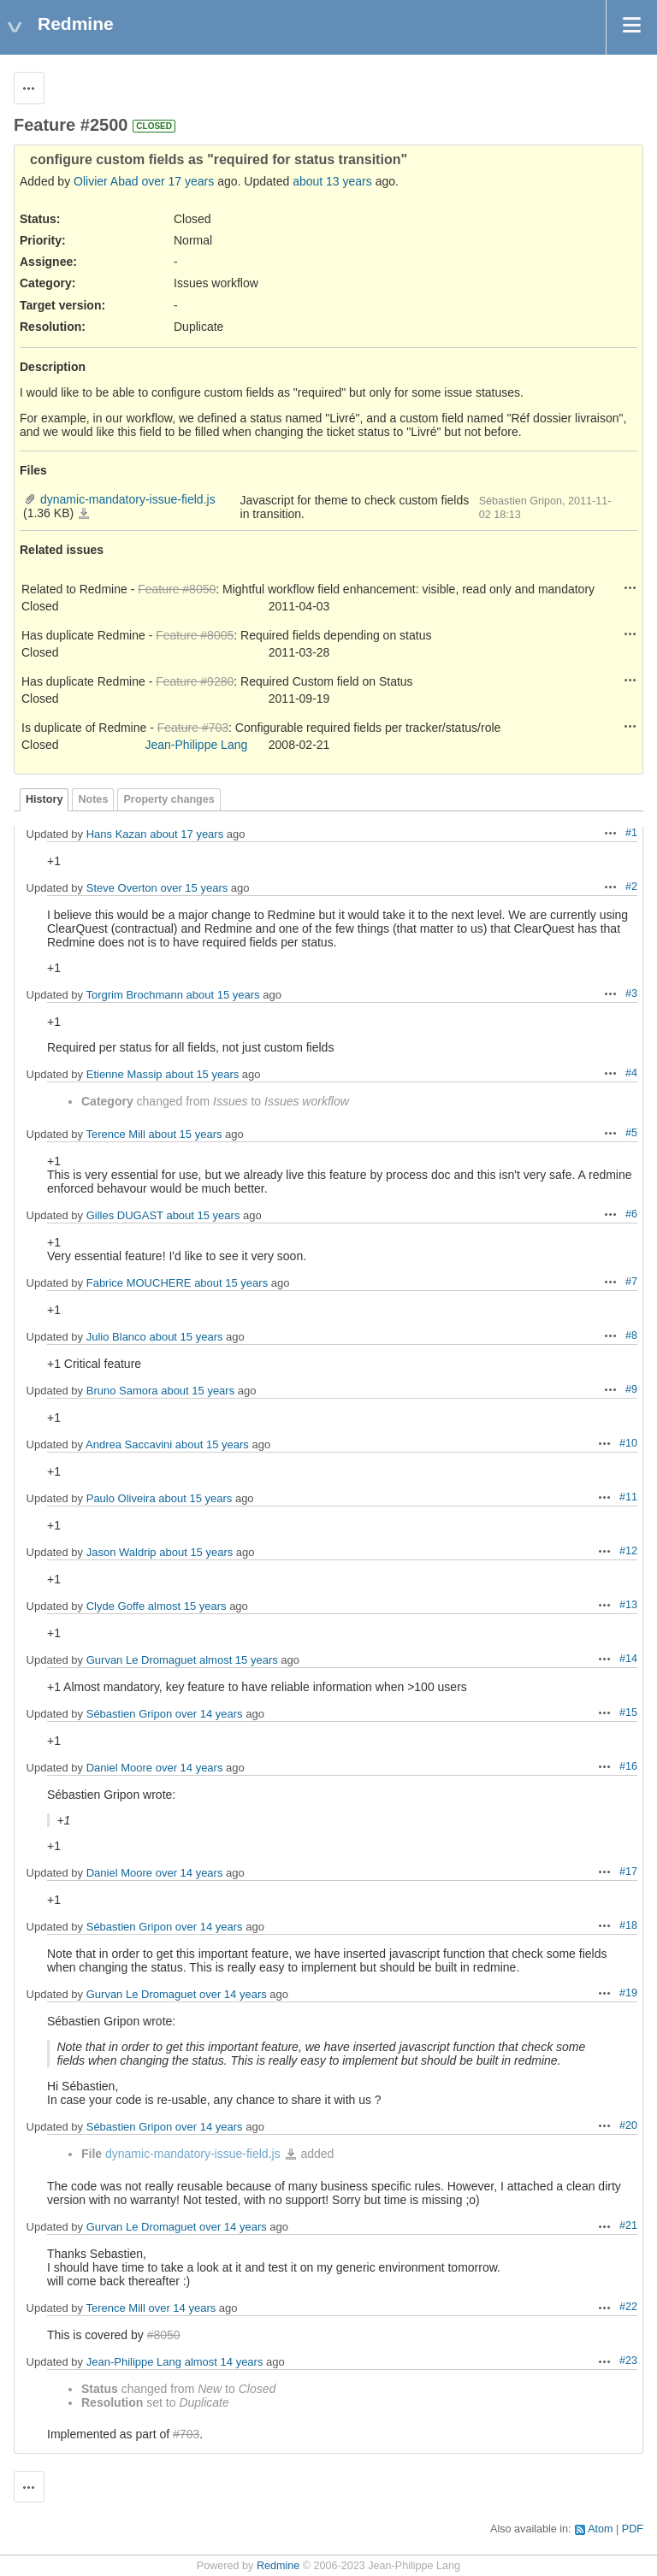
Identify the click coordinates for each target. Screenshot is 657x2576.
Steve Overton (121, 887)
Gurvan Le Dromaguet (141, 1659)
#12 (628, 1551)
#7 (631, 1282)
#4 (631, 1073)
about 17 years (186, 834)
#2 (631, 887)
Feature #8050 (177, 589)
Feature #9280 (195, 681)
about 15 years (223, 994)
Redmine (278, 2566)
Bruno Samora (122, 1390)
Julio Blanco (116, 1336)
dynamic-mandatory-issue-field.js (128, 499)
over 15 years (194, 887)
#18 (628, 1925)
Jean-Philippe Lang (196, 745)
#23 (628, 2361)
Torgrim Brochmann (134, 994)
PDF (632, 2529)
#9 (631, 1389)
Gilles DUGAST (124, 1215)
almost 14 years (224, 2361)
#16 (628, 1766)
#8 (631, 1335)
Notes (93, 799)
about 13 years (332, 181)
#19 (628, 1993)
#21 (628, 2225)
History (44, 799)
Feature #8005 (195, 635)
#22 (628, 2307)
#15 (628, 1712)
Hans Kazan (116, 834)
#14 (628, 1659)
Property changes (168, 799)
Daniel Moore (119, 1767)
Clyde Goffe (115, 1606)
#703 (186, 2434)
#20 (628, 2125)
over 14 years (209, 1713)
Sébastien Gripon (129, 1713)
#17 (628, 1871)
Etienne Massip (124, 1074)
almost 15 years (187, 1606)
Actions (630, 587)
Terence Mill (115, 1134)
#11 (628, 1497)
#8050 (164, 2335)
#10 (628, 1443)
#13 (628, 1605)
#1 (631, 833)
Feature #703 (192, 727)
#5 (631, 1133)
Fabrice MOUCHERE (139, 1282)
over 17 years (177, 181)
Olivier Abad (106, 181)
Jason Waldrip (121, 1552)
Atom (600, 2529)
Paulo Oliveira (121, 1498)
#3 (631, 993)
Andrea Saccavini (129, 1444)
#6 (631, 1214)
